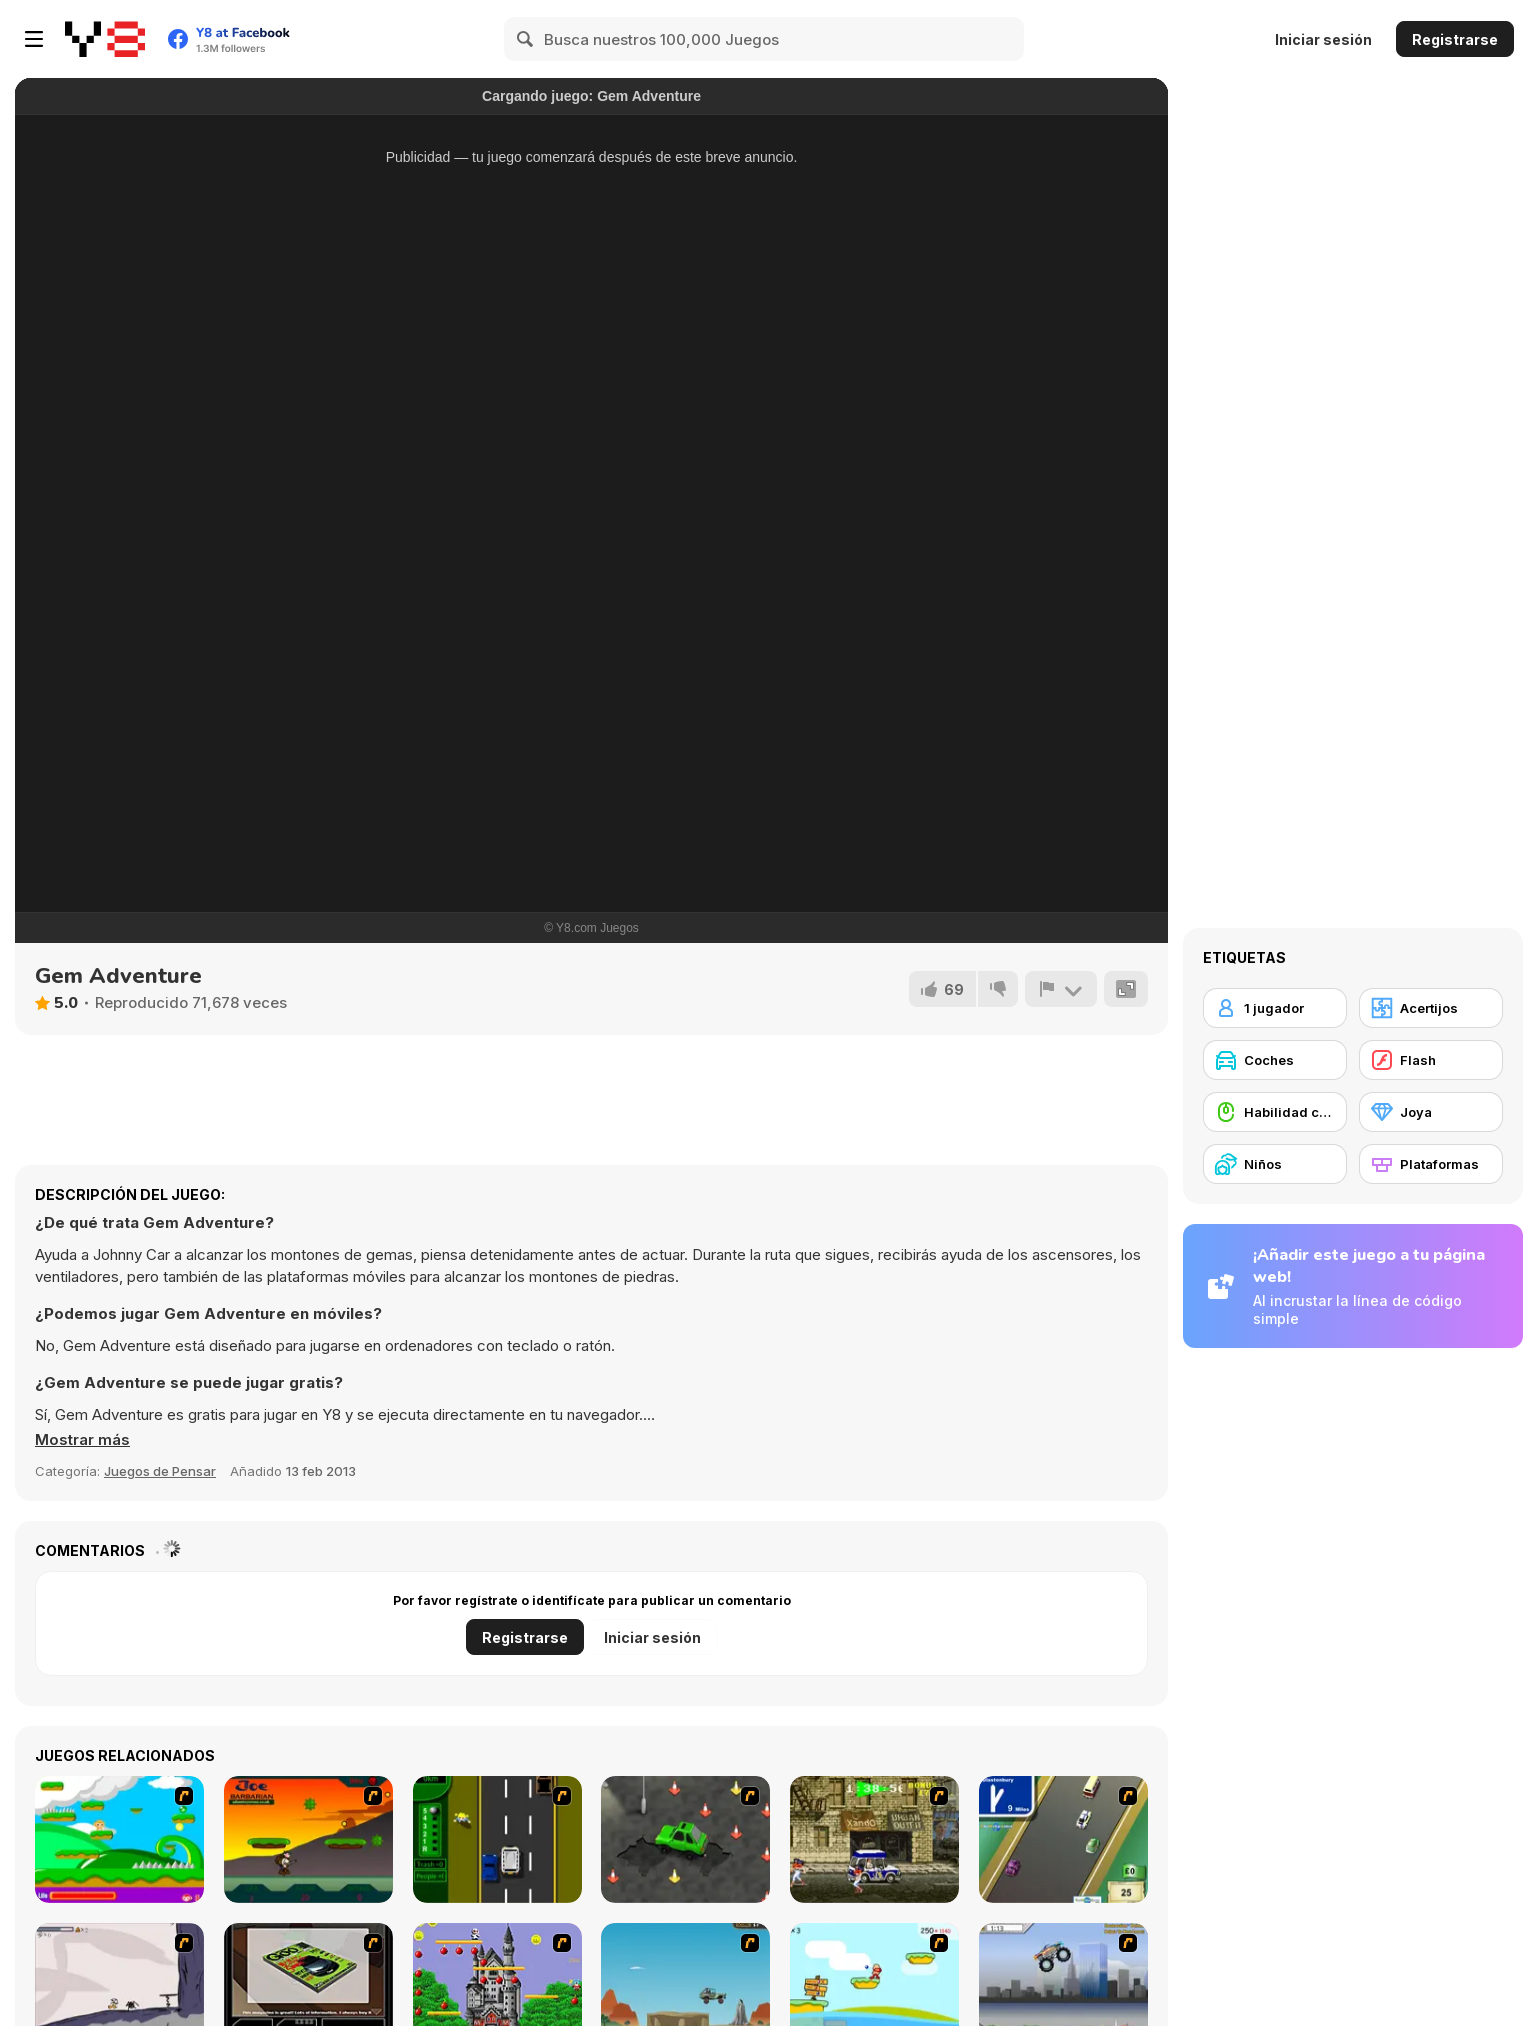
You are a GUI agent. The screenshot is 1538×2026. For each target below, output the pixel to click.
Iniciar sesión (1323, 39)
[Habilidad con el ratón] (1275, 1112)
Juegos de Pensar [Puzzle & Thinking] (160, 1471)
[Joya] (1431, 1112)
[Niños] (1275, 1164)
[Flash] (1431, 1060)
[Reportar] (1061, 989)
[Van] (1063, 1839)
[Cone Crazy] (685, 1839)
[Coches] (1275, 1060)
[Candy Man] (119, 1839)
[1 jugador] (1275, 1008)
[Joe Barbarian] (308, 1839)
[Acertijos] (1431, 1008)
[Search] (526, 39)
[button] (82, 1440)
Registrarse (1455, 39)
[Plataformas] (1431, 1164)
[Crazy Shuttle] (874, 1839)
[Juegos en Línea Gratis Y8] (105, 39)
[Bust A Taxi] (497, 1839)
